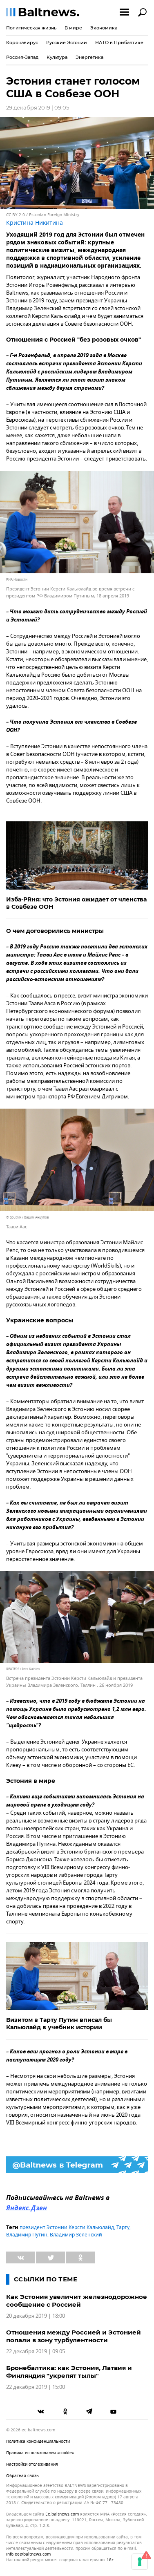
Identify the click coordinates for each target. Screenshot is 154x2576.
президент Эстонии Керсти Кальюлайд (67, 2227)
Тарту (122, 2227)
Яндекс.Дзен (26, 2208)
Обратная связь (22, 2476)
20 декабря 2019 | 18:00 (35, 2316)
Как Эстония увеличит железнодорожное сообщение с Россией (76, 2300)
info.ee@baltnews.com (28, 2554)
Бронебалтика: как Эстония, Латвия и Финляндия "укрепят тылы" (69, 2371)
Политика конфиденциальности (38, 2441)
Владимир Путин (26, 2234)
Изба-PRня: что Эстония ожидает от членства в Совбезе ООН (76, 903)
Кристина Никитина (34, 223)
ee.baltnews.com (62, 2514)
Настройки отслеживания (32, 2464)
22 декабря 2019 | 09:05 (35, 2351)
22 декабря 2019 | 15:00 (35, 2387)
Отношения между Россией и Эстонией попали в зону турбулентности (73, 2336)
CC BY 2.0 (15, 215)
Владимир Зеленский (76, 2234)
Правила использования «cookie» (40, 2453)
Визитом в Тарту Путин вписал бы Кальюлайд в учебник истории (59, 2023)
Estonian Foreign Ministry (54, 215)
